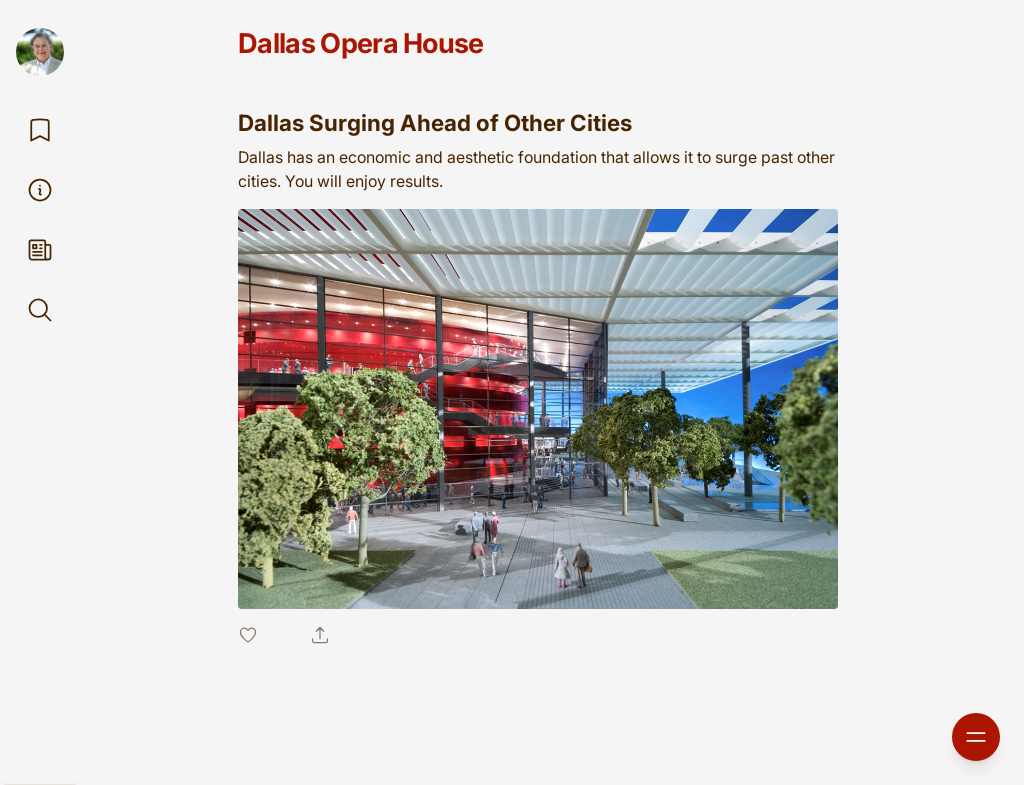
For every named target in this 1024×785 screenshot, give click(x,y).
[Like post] (262, 635)
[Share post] (320, 635)
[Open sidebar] (976, 737)
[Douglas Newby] (40, 52)
